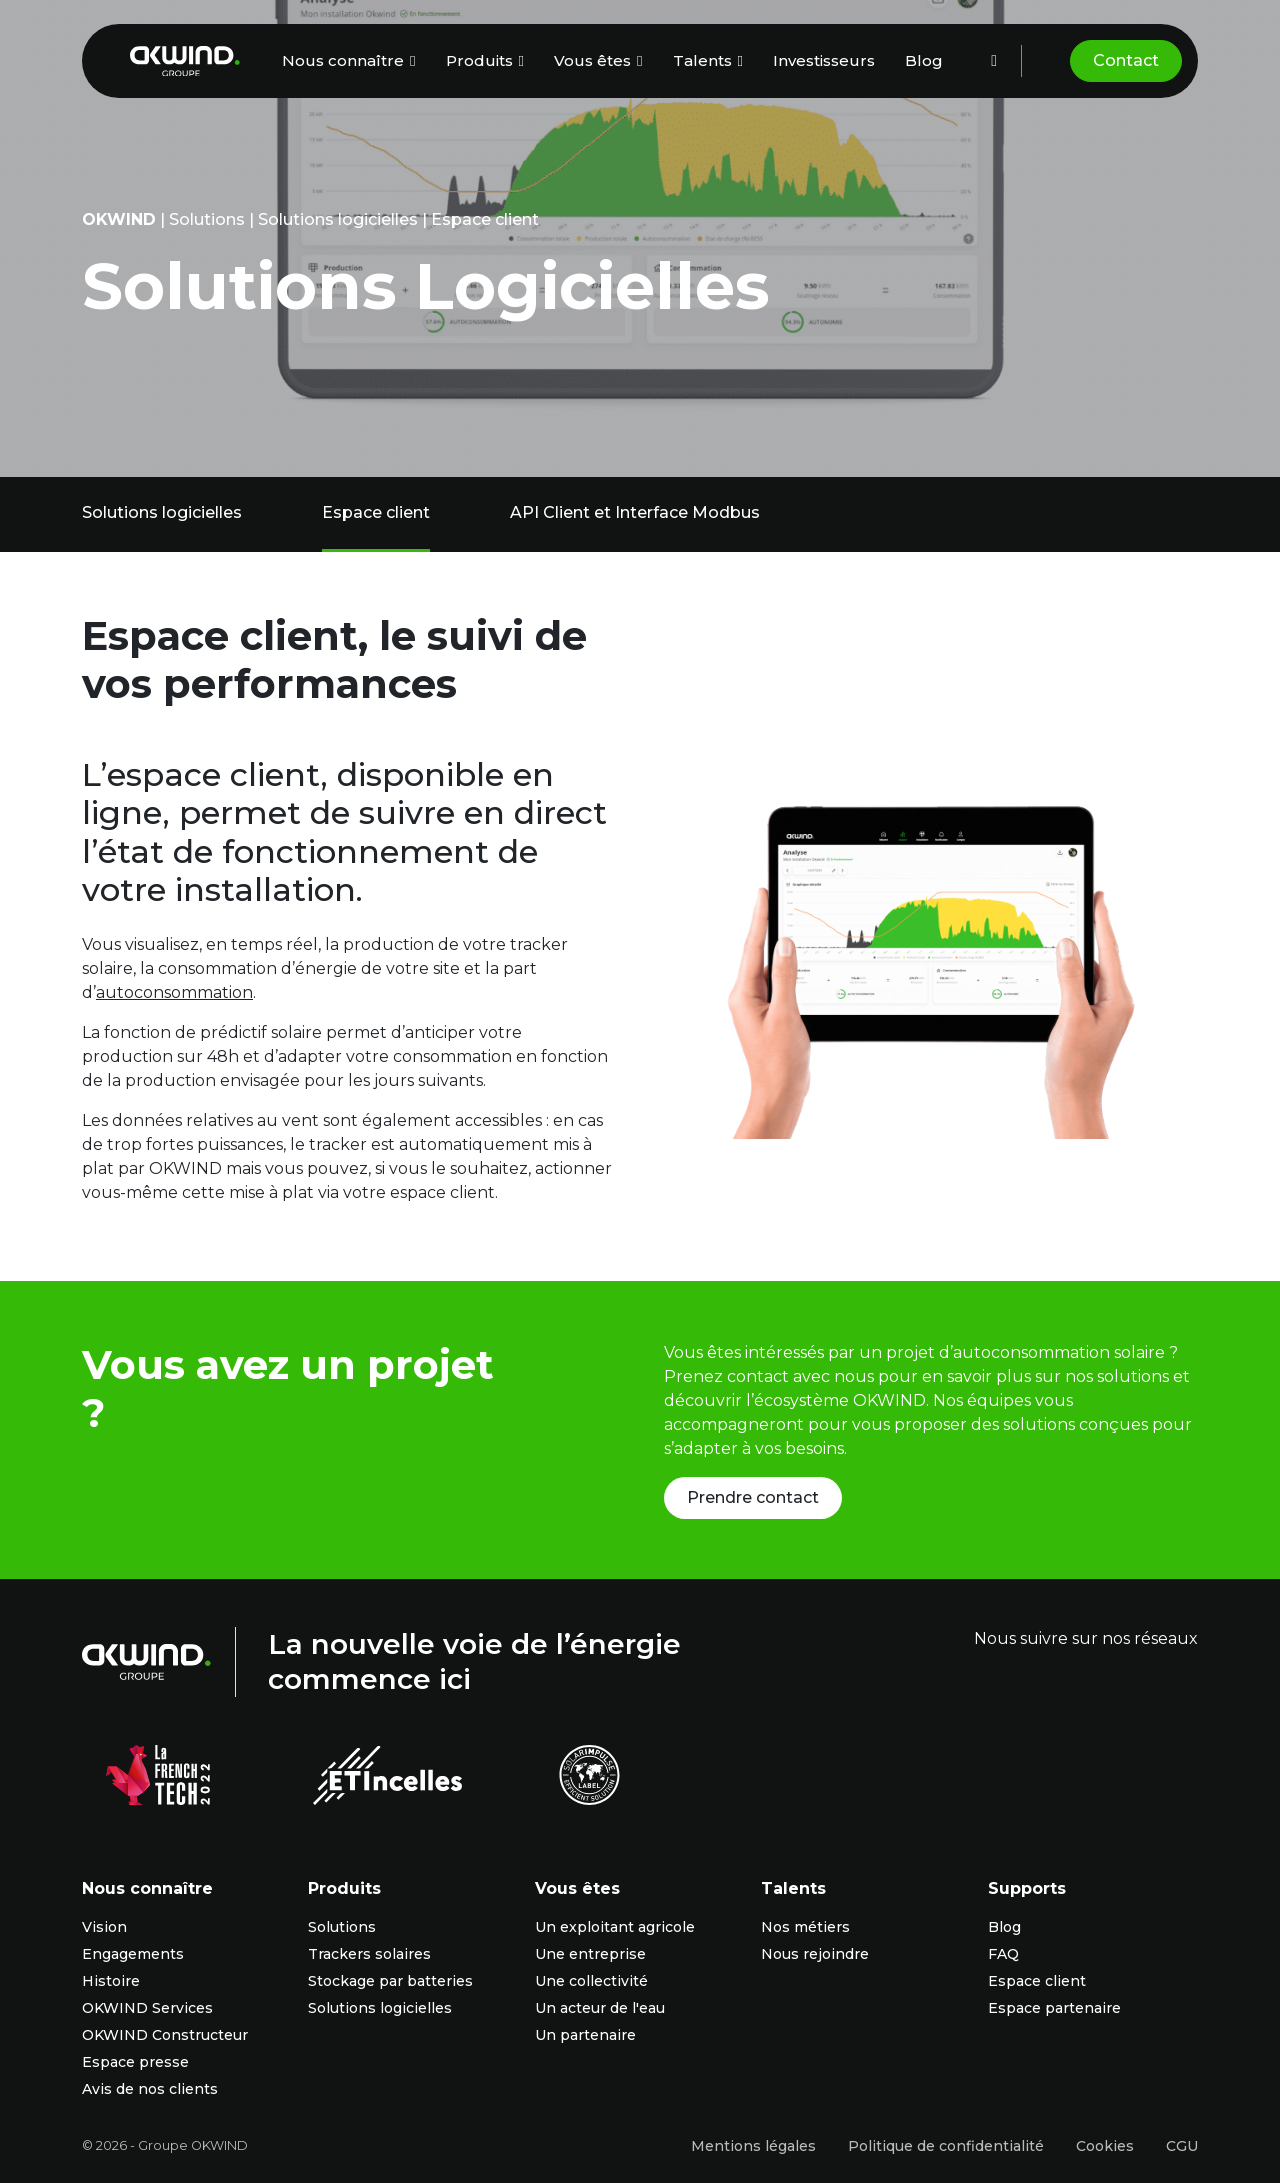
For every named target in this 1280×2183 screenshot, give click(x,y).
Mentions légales (753, 2146)
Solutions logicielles (338, 219)
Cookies (1105, 2146)
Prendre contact (753, 1497)
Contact (1126, 60)
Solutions (207, 219)
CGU (1182, 2146)
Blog (924, 60)
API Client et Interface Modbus (635, 512)
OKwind (119, 219)
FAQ (1003, 1954)
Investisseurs (824, 60)
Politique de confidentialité (946, 2146)
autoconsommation (174, 992)
